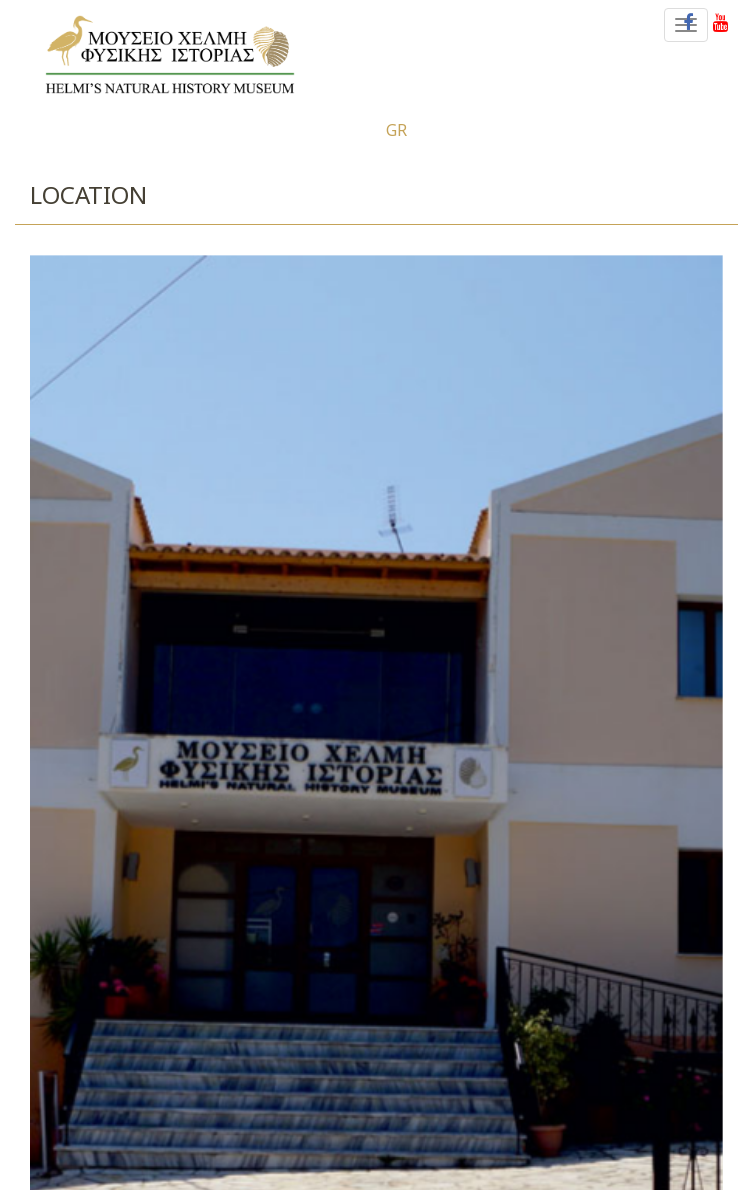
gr (396, 130)
